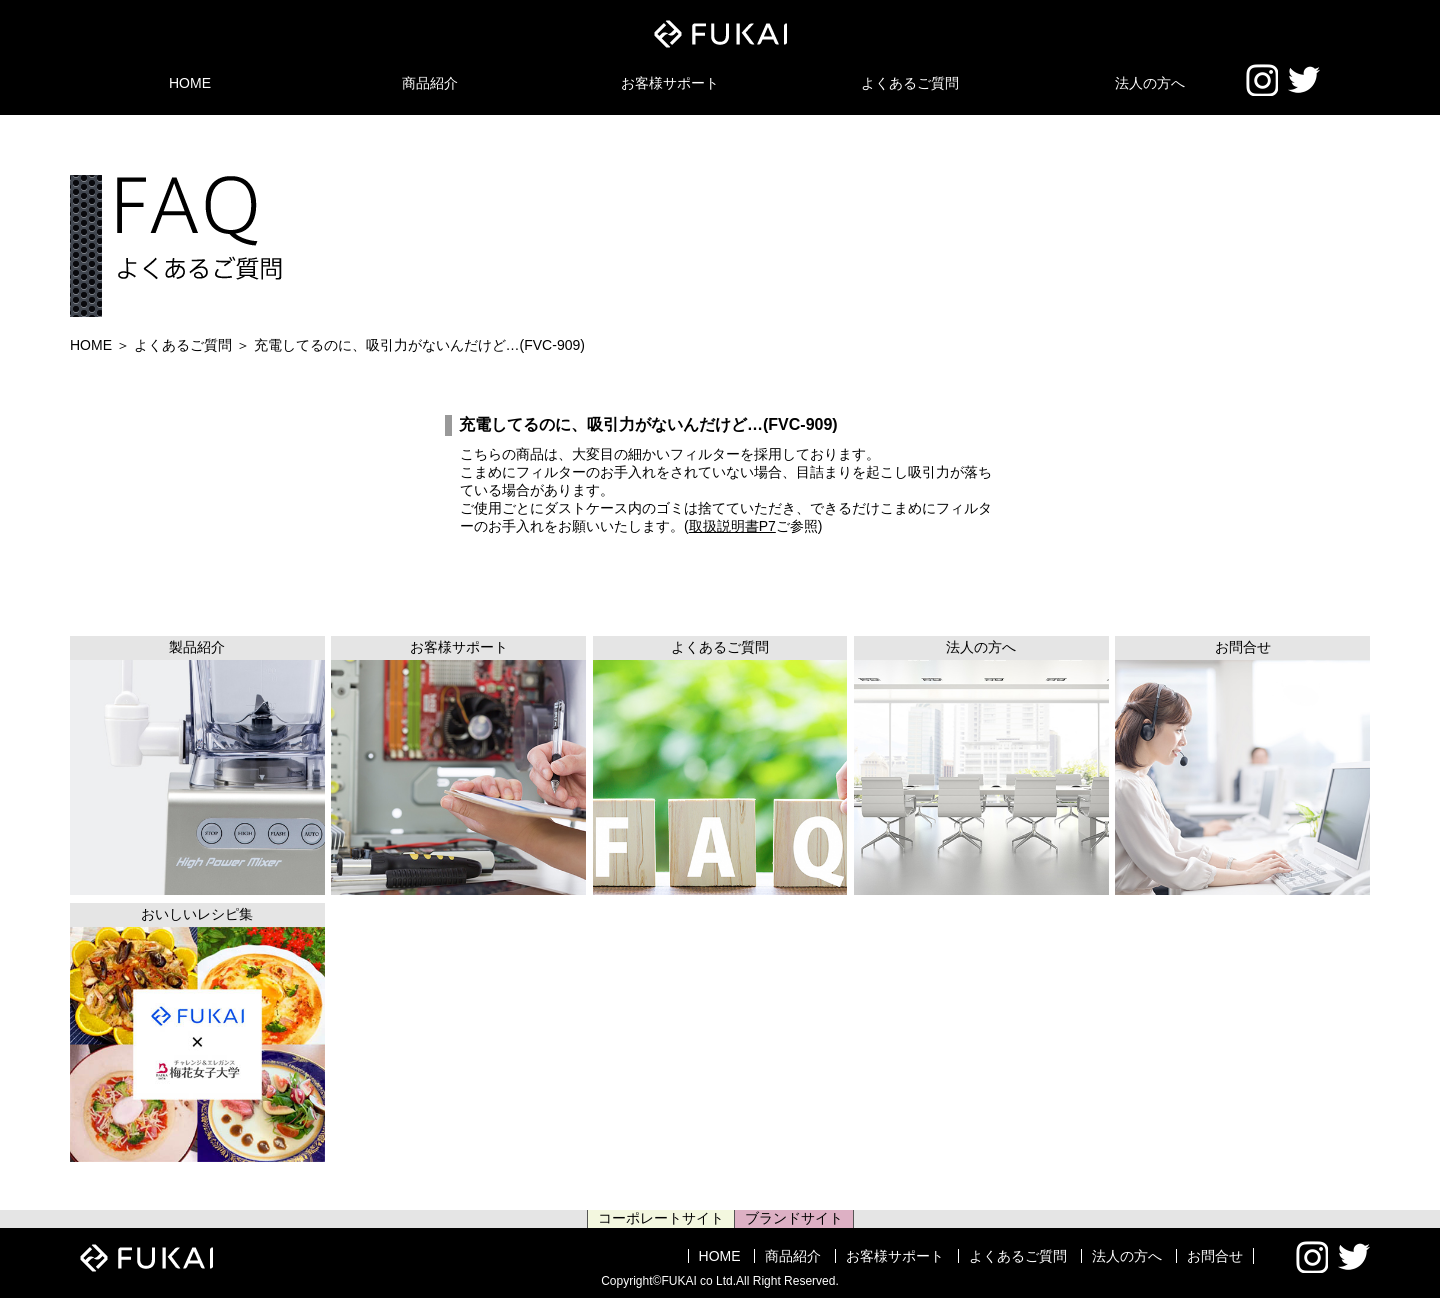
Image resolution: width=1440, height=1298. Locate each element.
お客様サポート (670, 83)
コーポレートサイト (661, 1218)
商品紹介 (430, 83)
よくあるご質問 (910, 83)
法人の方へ (1150, 83)
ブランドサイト (794, 1218)
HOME (190, 83)
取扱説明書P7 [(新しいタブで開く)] (732, 526)
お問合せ (1215, 1256)
